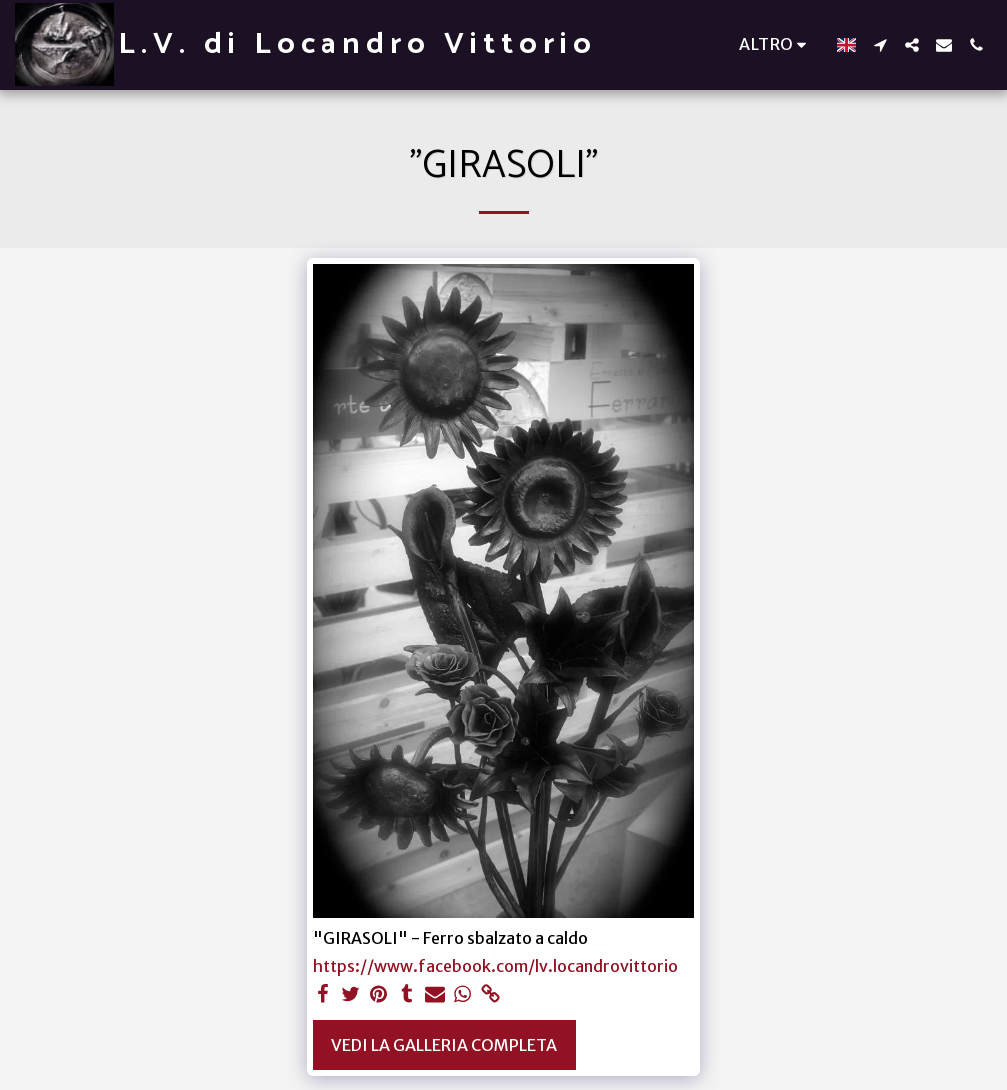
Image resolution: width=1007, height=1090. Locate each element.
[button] (880, 45)
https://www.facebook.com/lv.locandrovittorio (495, 966)
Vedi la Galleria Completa (444, 1045)
